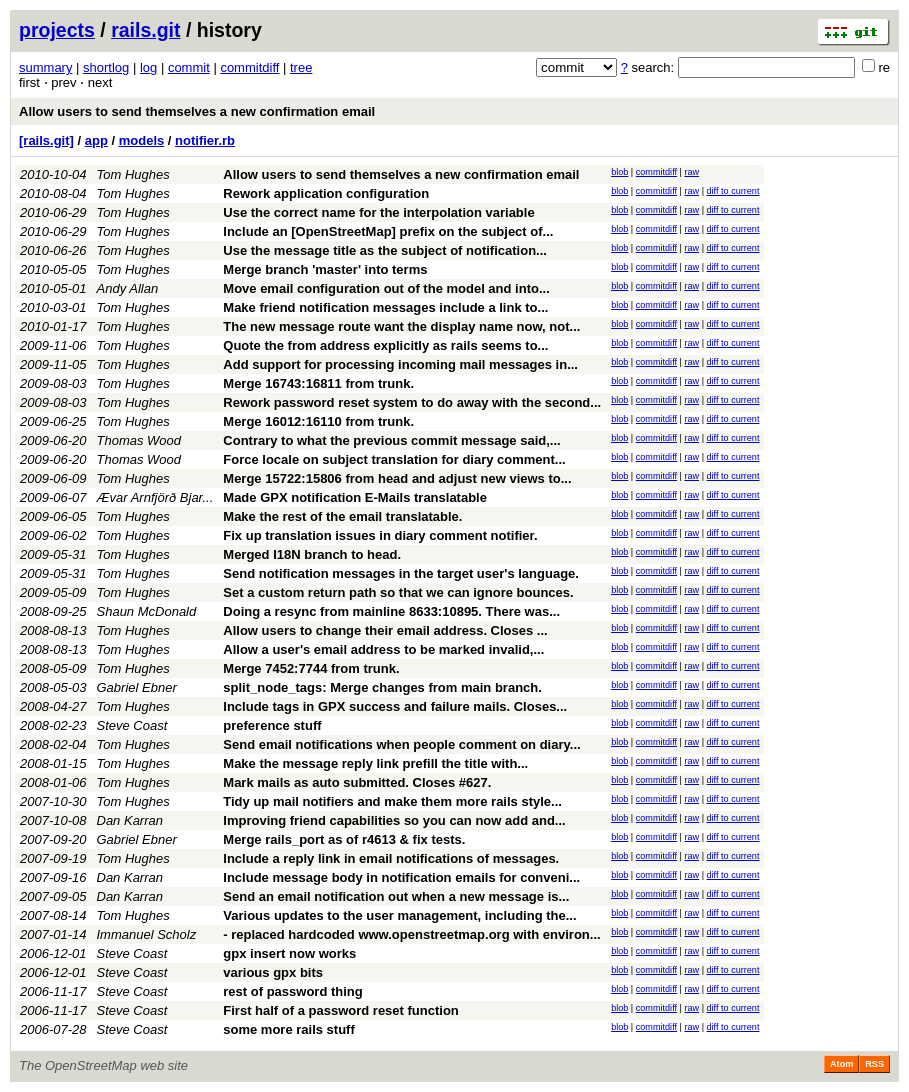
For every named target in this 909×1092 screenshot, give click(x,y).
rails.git (145, 30)
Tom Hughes (133, 174)
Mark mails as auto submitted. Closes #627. (357, 782)
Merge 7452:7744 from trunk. (311, 668)
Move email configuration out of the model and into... (386, 288)
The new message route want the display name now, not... (401, 326)
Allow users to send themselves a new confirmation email (197, 111)
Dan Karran (130, 820)
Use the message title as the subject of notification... (385, 250)
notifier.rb (205, 140)
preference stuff (272, 725)
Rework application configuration (326, 193)
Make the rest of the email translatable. (342, 516)
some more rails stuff (289, 1029)
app (96, 140)
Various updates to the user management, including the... (399, 915)
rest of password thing (292, 991)
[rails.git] (46, 140)
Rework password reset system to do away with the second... (412, 402)
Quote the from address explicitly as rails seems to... (385, 345)
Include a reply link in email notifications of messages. (391, 858)
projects (57, 30)
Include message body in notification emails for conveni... (401, 877)
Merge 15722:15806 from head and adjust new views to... (397, 478)
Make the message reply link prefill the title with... (375, 763)
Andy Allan (128, 288)
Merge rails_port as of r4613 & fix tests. (344, 839)
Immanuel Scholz (147, 934)
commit (189, 67)
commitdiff (249, 67)
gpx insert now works (289, 953)
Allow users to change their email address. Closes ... (385, 630)
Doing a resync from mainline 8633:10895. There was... (391, 611)
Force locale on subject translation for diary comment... (394, 459)
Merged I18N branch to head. (312, 554)
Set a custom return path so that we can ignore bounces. (398, 592)
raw (691, 172)
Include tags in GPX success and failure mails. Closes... (395, 706)
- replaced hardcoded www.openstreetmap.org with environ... (411, 934)
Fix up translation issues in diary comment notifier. (380, 535)
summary (45, 67)
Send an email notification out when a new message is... (396, 896)
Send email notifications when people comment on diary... (401, 744)
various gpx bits (273, 972)
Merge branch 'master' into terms (325, 269)
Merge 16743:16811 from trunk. (318, 383)
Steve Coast (132, 725)
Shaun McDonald (147, 611)
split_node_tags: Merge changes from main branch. (382, 687)
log (148, 67)
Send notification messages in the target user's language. (401, 573)
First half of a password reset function (340, 1010)
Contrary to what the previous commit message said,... (391, 440)
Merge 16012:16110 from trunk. (318, 421)
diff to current (733, 191)
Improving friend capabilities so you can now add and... (394, 820)
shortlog (106, 67)
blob (619, 172)
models (142, 140)
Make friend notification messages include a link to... (385, 307)
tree (301, 67)
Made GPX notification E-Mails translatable (355, 497)
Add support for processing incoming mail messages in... (400, 364)
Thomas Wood (139, 440)
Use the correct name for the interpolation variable (378, 212)
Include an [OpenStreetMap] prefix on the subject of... (388, 231)
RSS (874, 1064)
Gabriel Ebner (137, 687)
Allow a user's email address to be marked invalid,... (383, 649)
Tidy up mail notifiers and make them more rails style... (392, 801)
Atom (841, 1064)
